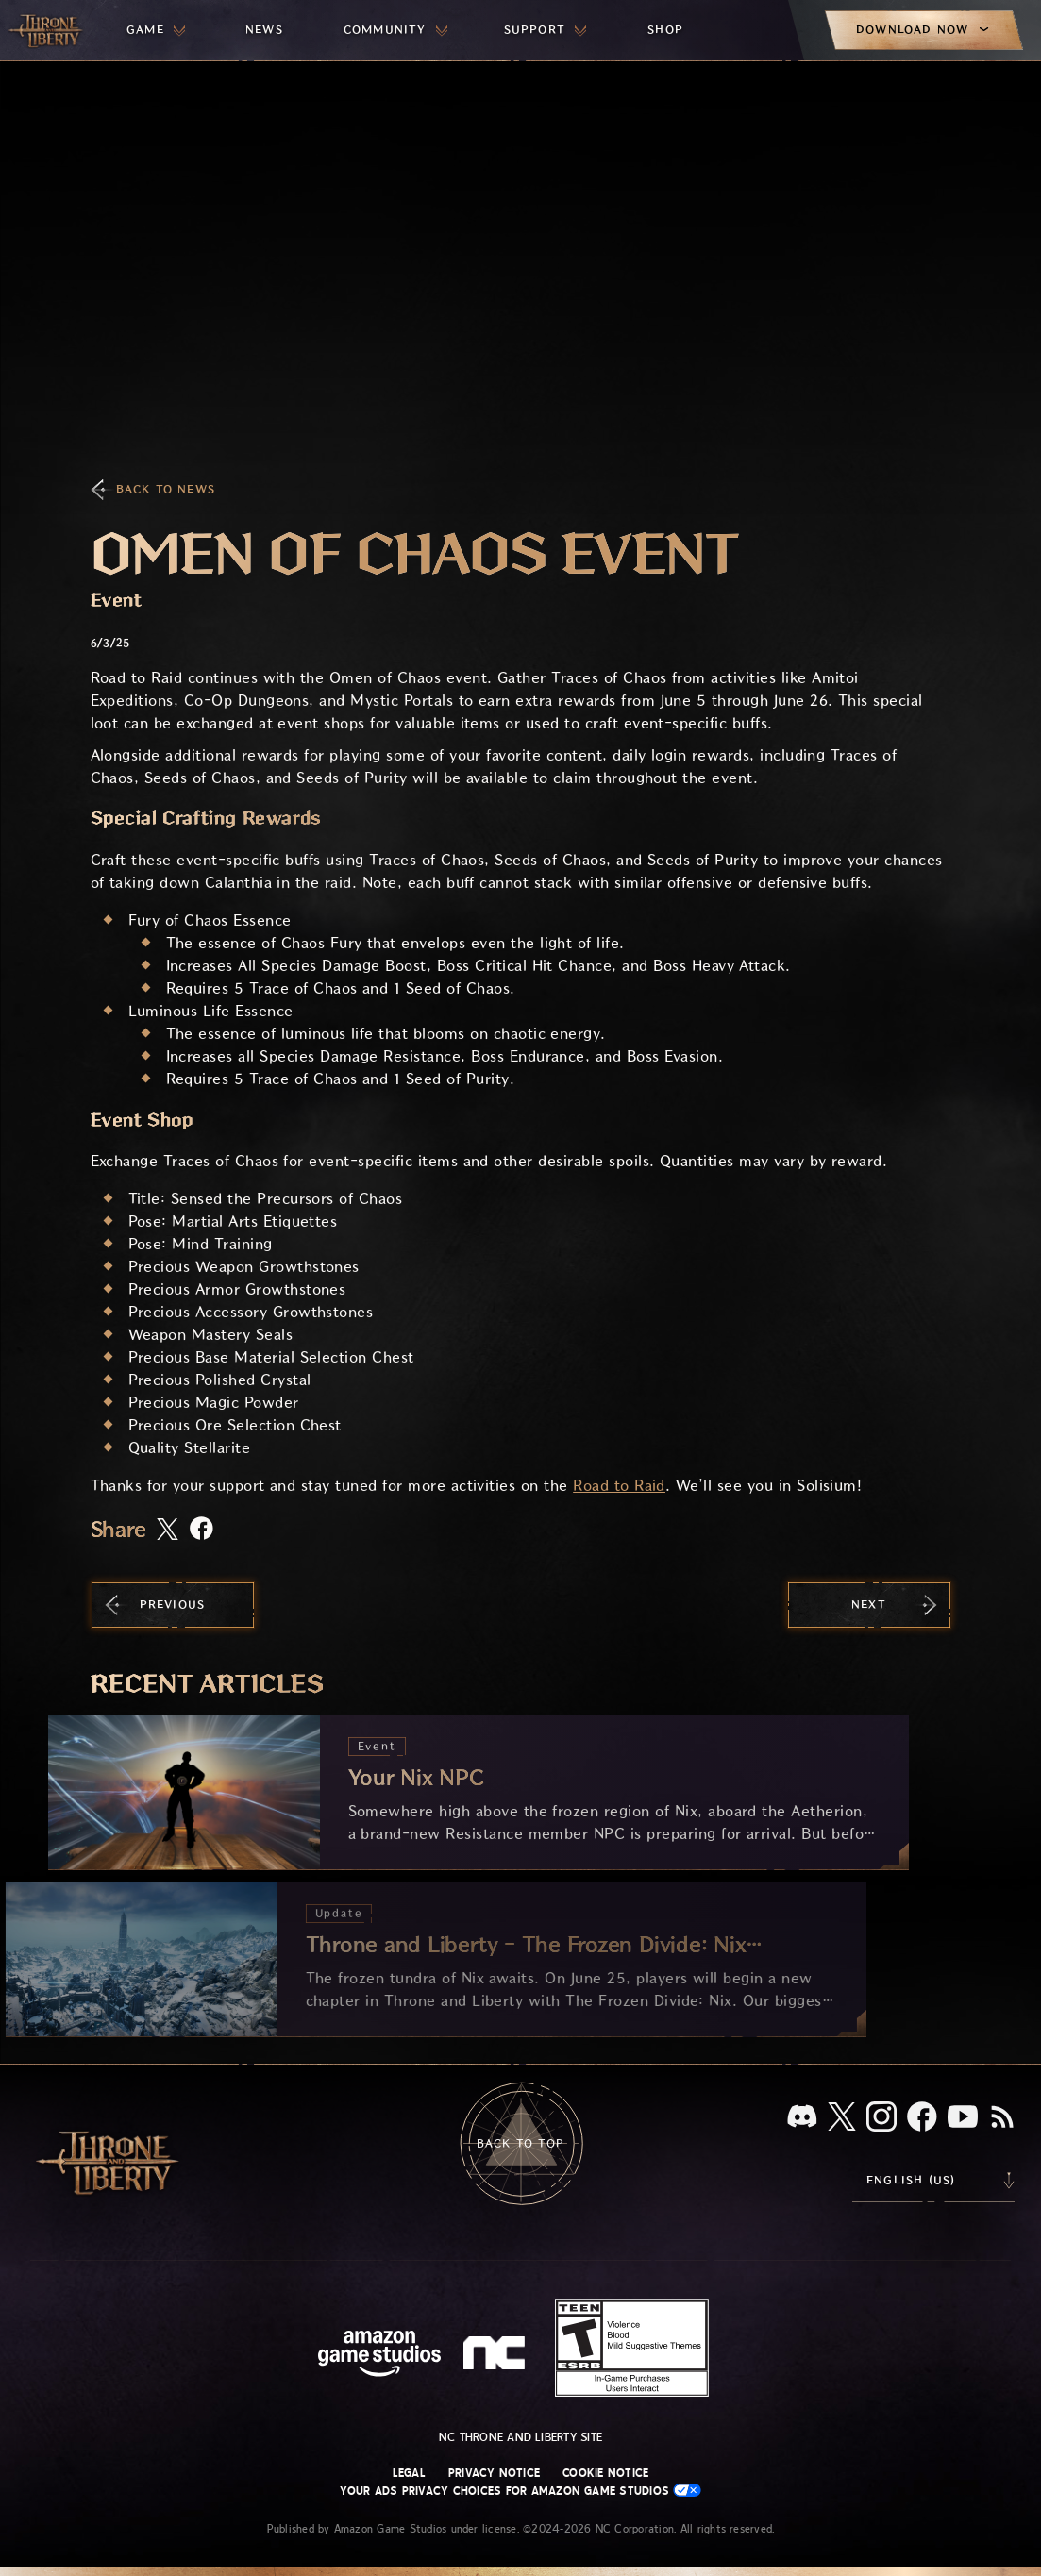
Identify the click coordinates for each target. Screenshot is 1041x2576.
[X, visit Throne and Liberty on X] (842, 2117)
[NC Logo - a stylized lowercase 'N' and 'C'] (496, 2355)
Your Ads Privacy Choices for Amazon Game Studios (521, 2491)
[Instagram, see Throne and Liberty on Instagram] (881, 2118)
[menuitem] (155, 30)
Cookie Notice (605, 2473)
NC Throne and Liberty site (520, 2437)
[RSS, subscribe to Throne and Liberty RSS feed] (1002, 2118)
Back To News (165, 489)
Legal (409, 2473)
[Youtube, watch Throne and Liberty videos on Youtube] (963, 2118)
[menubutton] (155, 30)
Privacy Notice (494, 2473)
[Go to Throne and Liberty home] (47, 30)
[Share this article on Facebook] (201, 1530)
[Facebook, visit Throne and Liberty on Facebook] (922, 2118)
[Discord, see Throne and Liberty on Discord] (802, 2118)
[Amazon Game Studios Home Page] (379, 2356)
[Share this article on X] (167, 1530)
